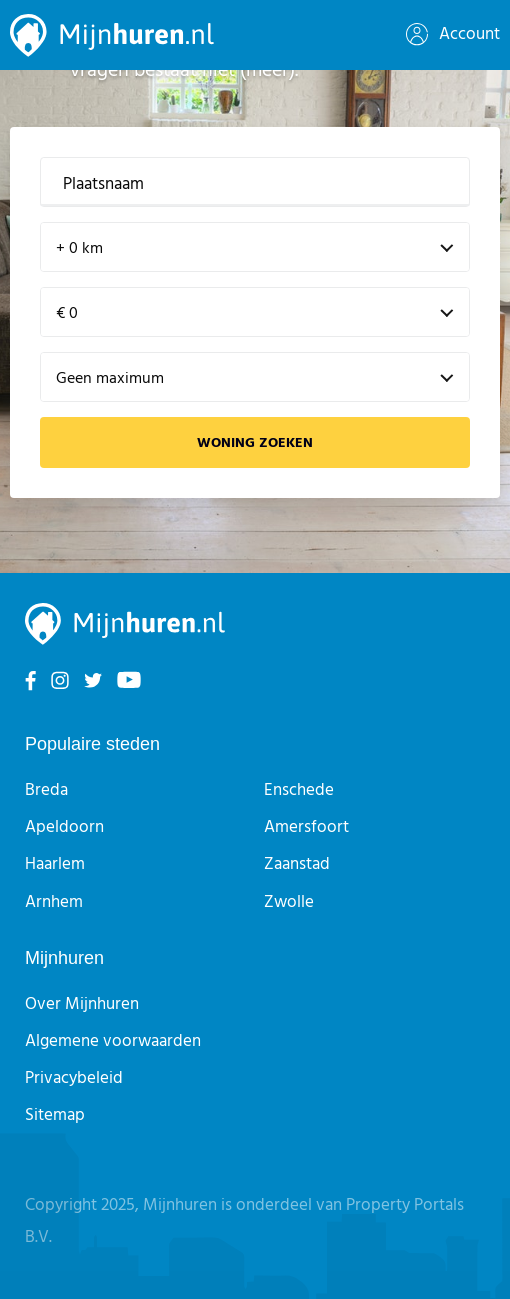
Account (453, 34)
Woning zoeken (255, 443)
